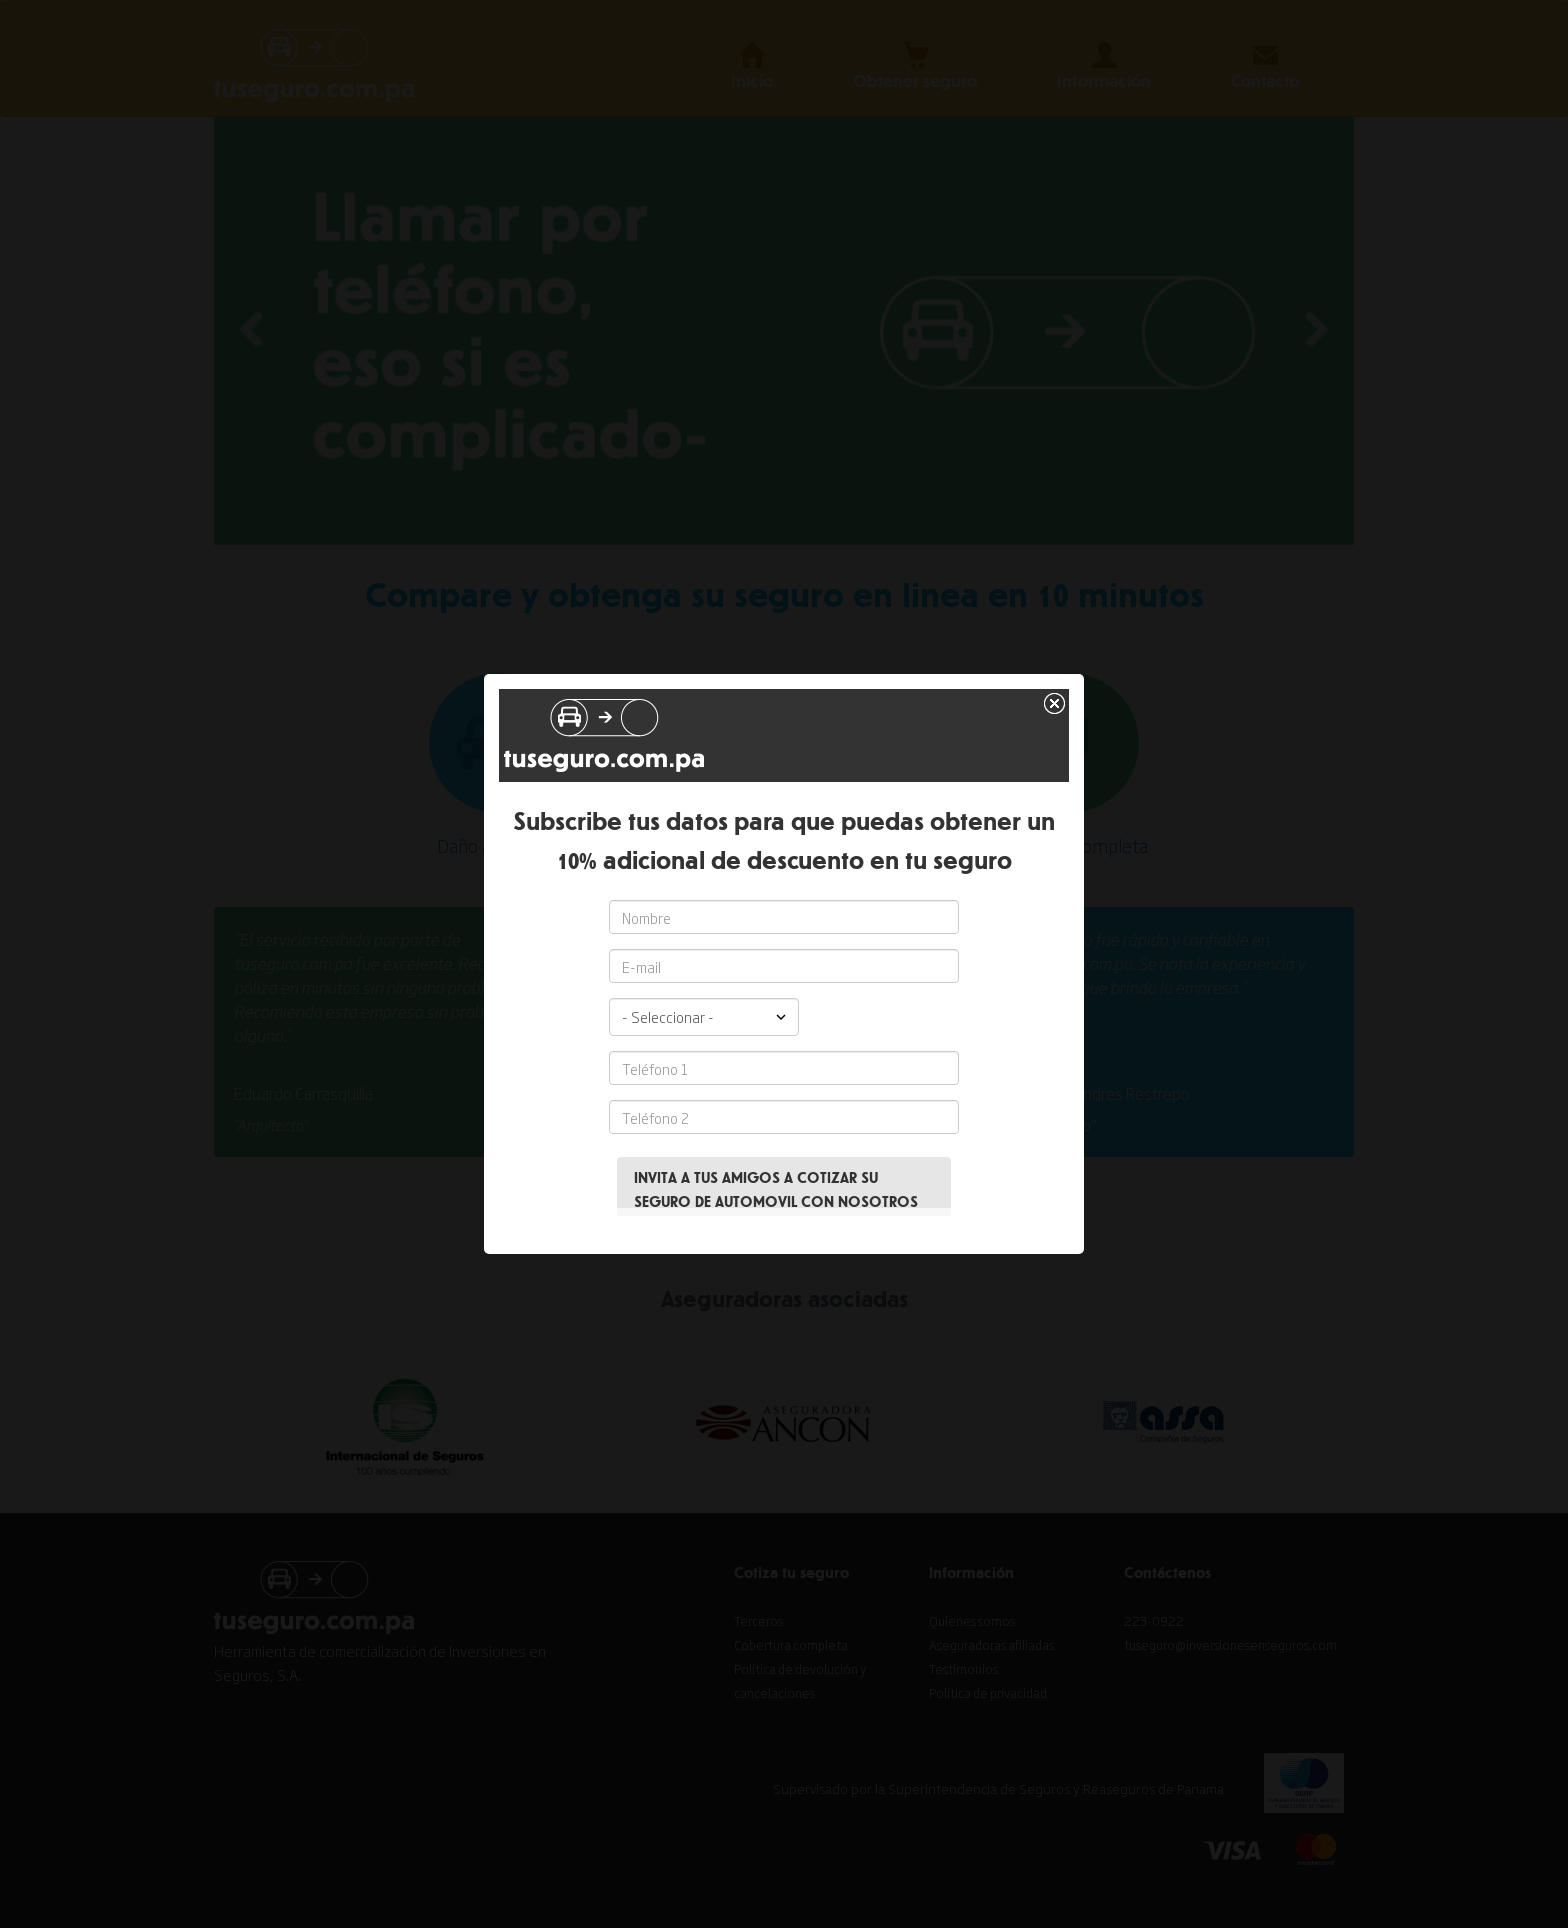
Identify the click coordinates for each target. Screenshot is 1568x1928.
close (1056, 667)
